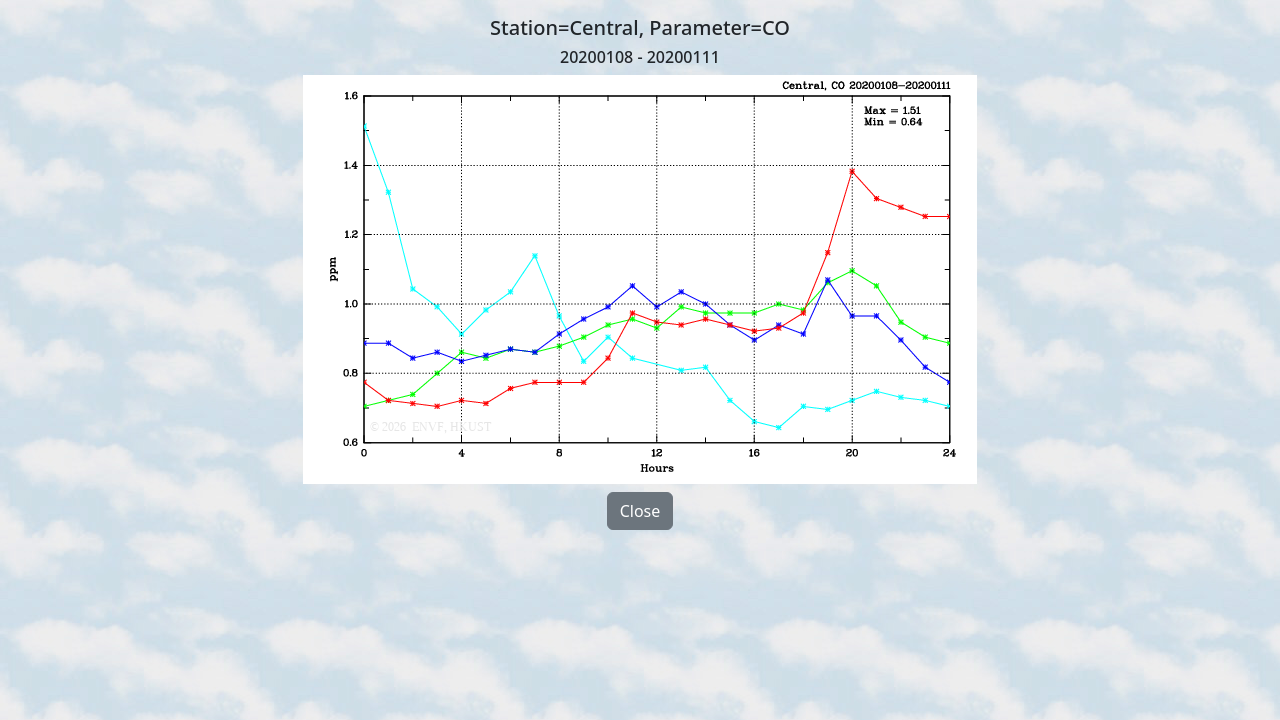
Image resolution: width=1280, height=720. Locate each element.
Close (640, 511)
